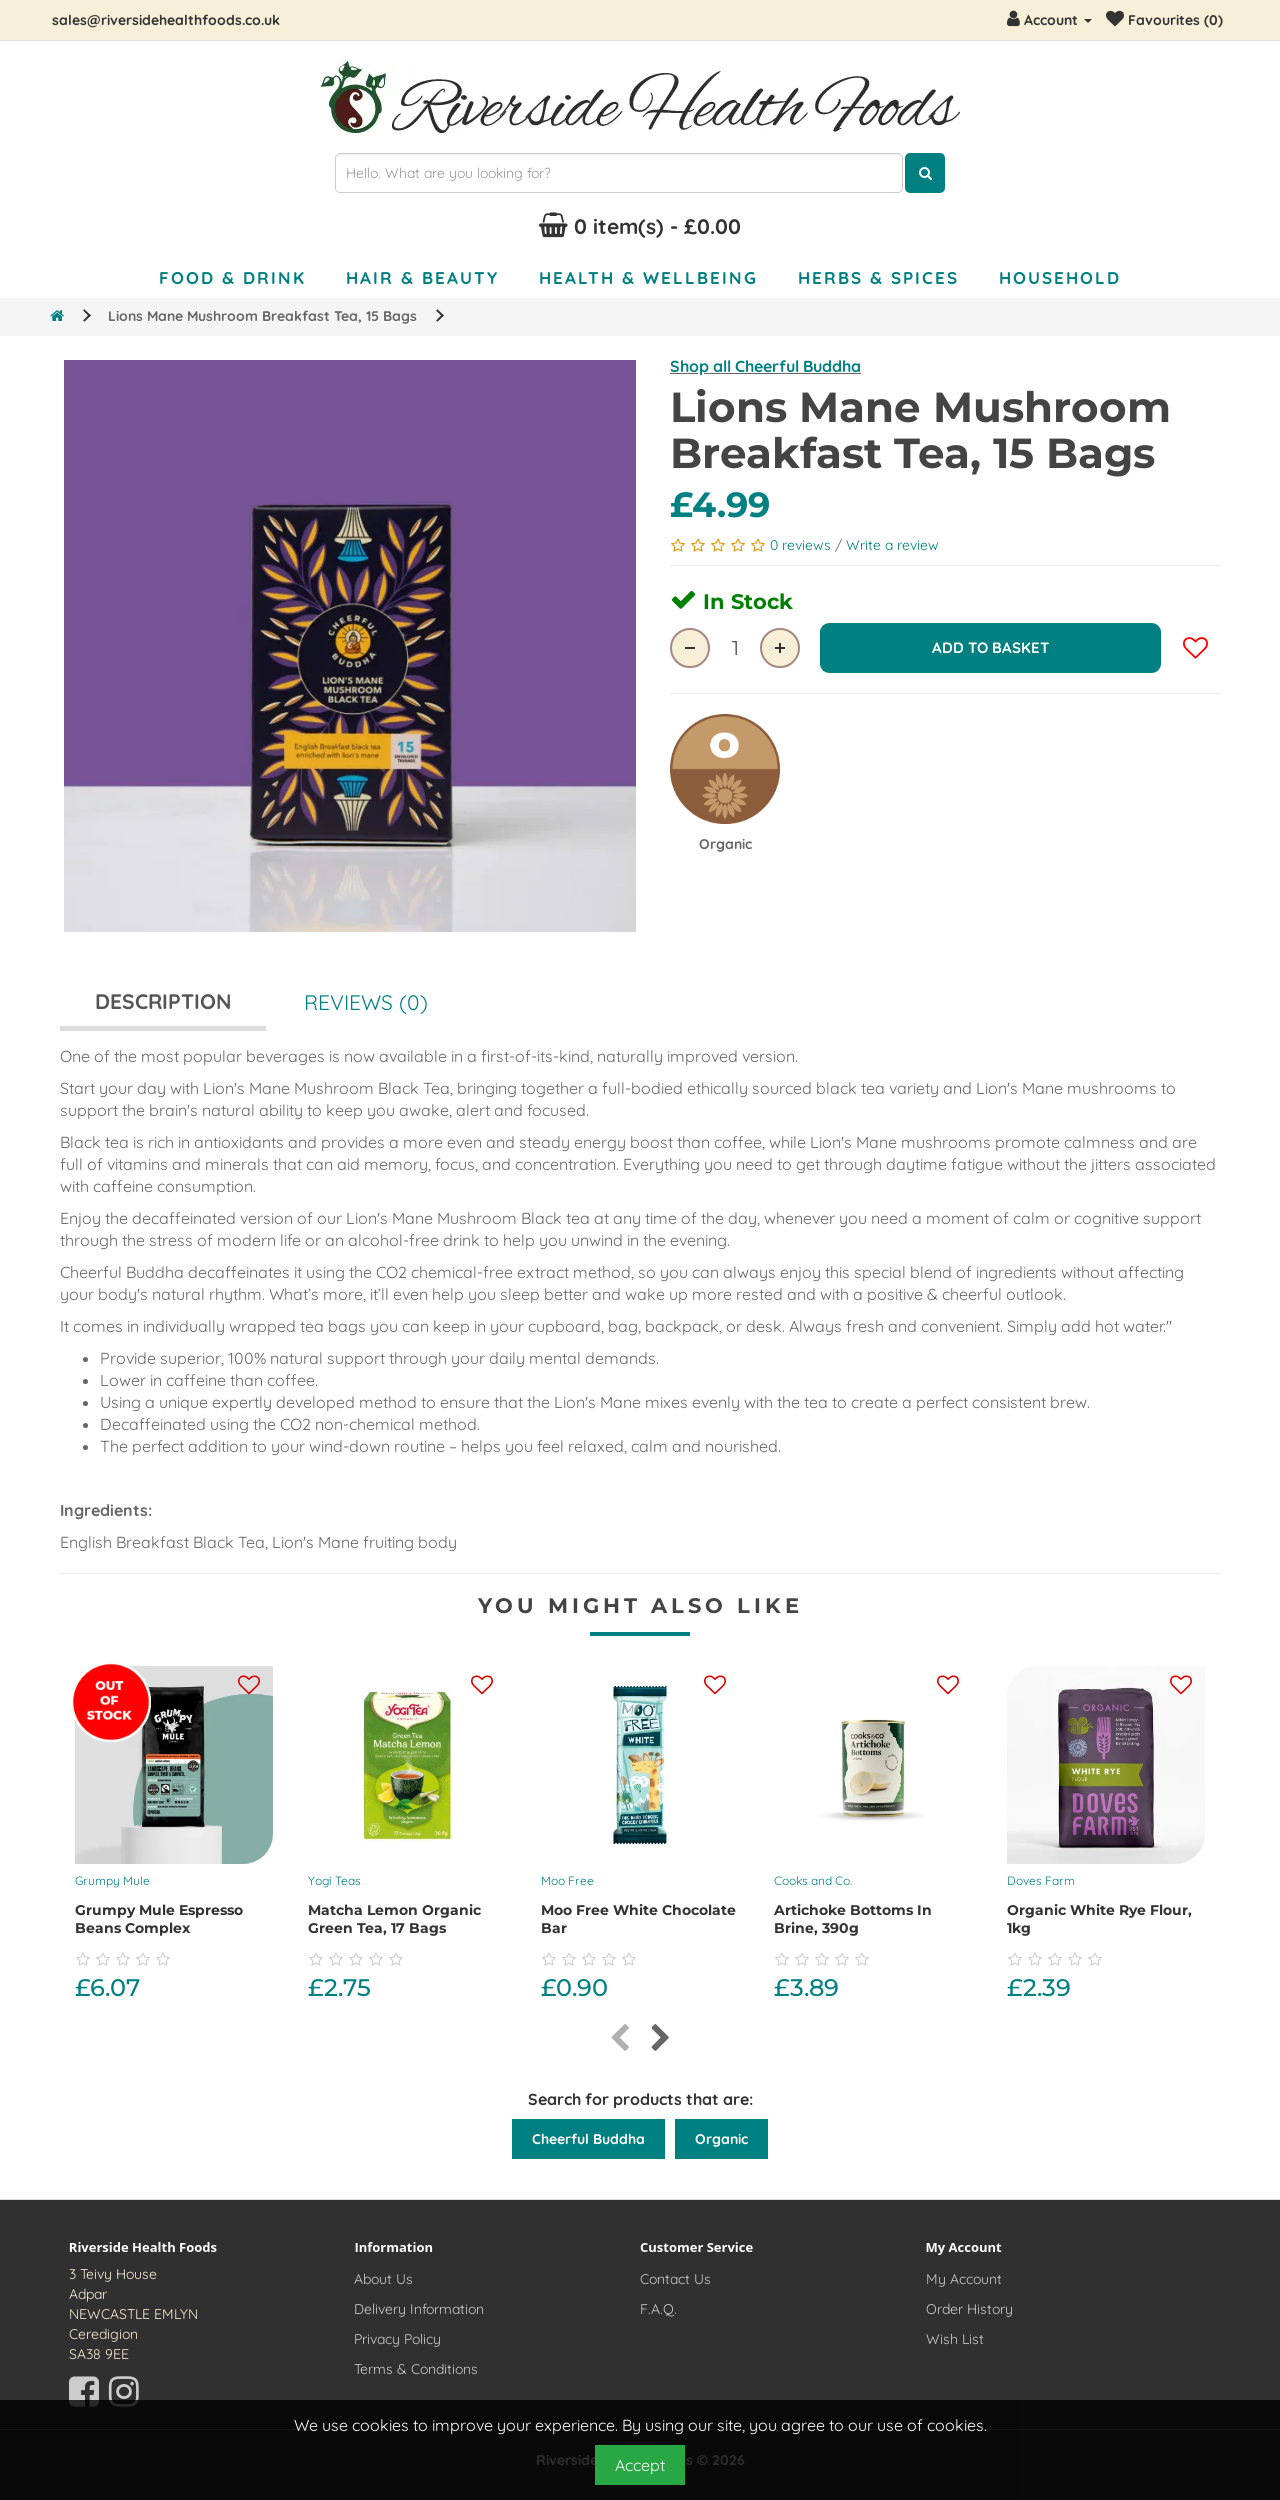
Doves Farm (1041, 1880)
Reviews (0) (366, 1002)
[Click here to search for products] (925, 173)
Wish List (955, 2339)
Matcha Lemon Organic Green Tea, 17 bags (394, 1919)
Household (1060, 277)
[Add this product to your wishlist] (249, 1686)
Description (163, 1001)
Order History (969, 2309)
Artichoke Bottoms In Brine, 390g (853, 1919)
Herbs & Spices (878, 277)
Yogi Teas (334, 1880)
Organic (721, 2139)
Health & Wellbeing (648, 277)
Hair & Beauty (422, 277)
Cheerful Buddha (588, 2139)
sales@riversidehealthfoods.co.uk (166, 20)
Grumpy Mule (112, 1880)
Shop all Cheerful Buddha (765, 366)
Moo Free (567, 1880)
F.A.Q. (658, 2309)
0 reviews (802, 545)
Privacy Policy (397, 2339)
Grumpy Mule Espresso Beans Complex (159, 1919)
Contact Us (675, 2279)
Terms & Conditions (416, 2369)
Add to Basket (990, 647)
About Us (383, 2279)
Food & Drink (232, 277)
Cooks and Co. (813, 1880)
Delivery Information (419, 2309)
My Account (964, 2279)
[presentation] (619, 2038)
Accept (640, 2465)
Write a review (892, 545)
